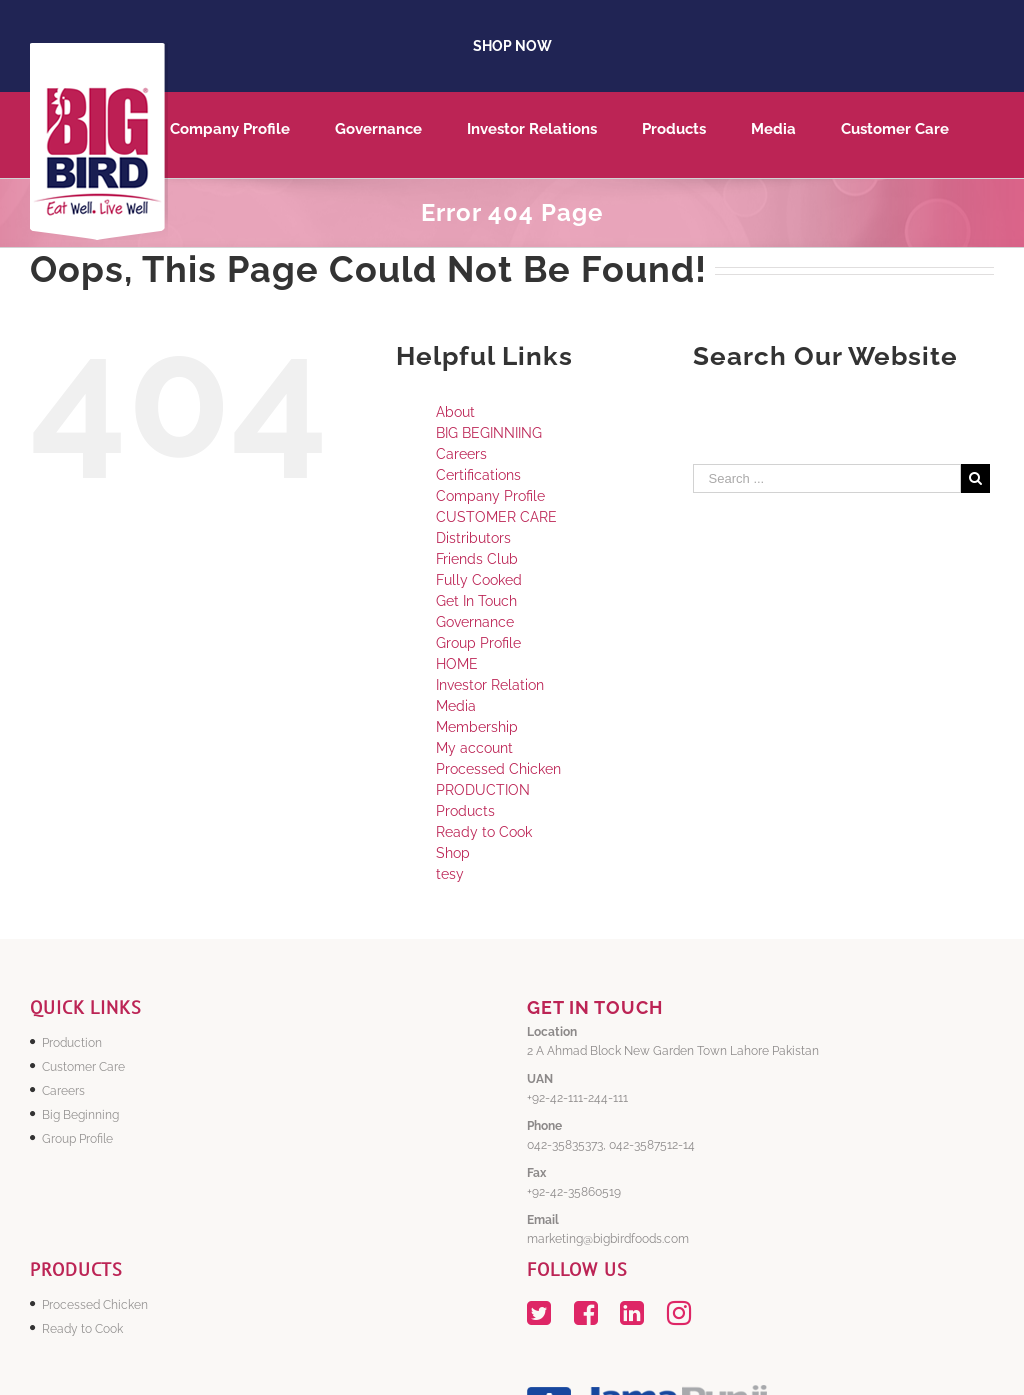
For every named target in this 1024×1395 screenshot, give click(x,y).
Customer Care (83, 1067)
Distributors (473, 538)
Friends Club (477, 559)
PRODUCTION (483, 790)
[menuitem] (252, 135)
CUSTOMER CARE (496, 517)
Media (456, 706)
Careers (461, 454)
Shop (453, 853)
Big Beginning (80, 1115)
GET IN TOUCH (595, 1007)
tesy (450, 874)
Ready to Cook (484, 832)
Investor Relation (490, 685)
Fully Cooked (479, 580)
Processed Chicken (498, 769)
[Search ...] (827, 478)
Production (72, 1043)
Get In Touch (476, 601)
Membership (477, 727)
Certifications (478, 475)
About (455, 412)
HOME (457, 664)
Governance (475, 622)
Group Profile (478, 643)
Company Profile (490, 496)
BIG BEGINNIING (489, 433)
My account (474, 748)
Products (465, 811)
